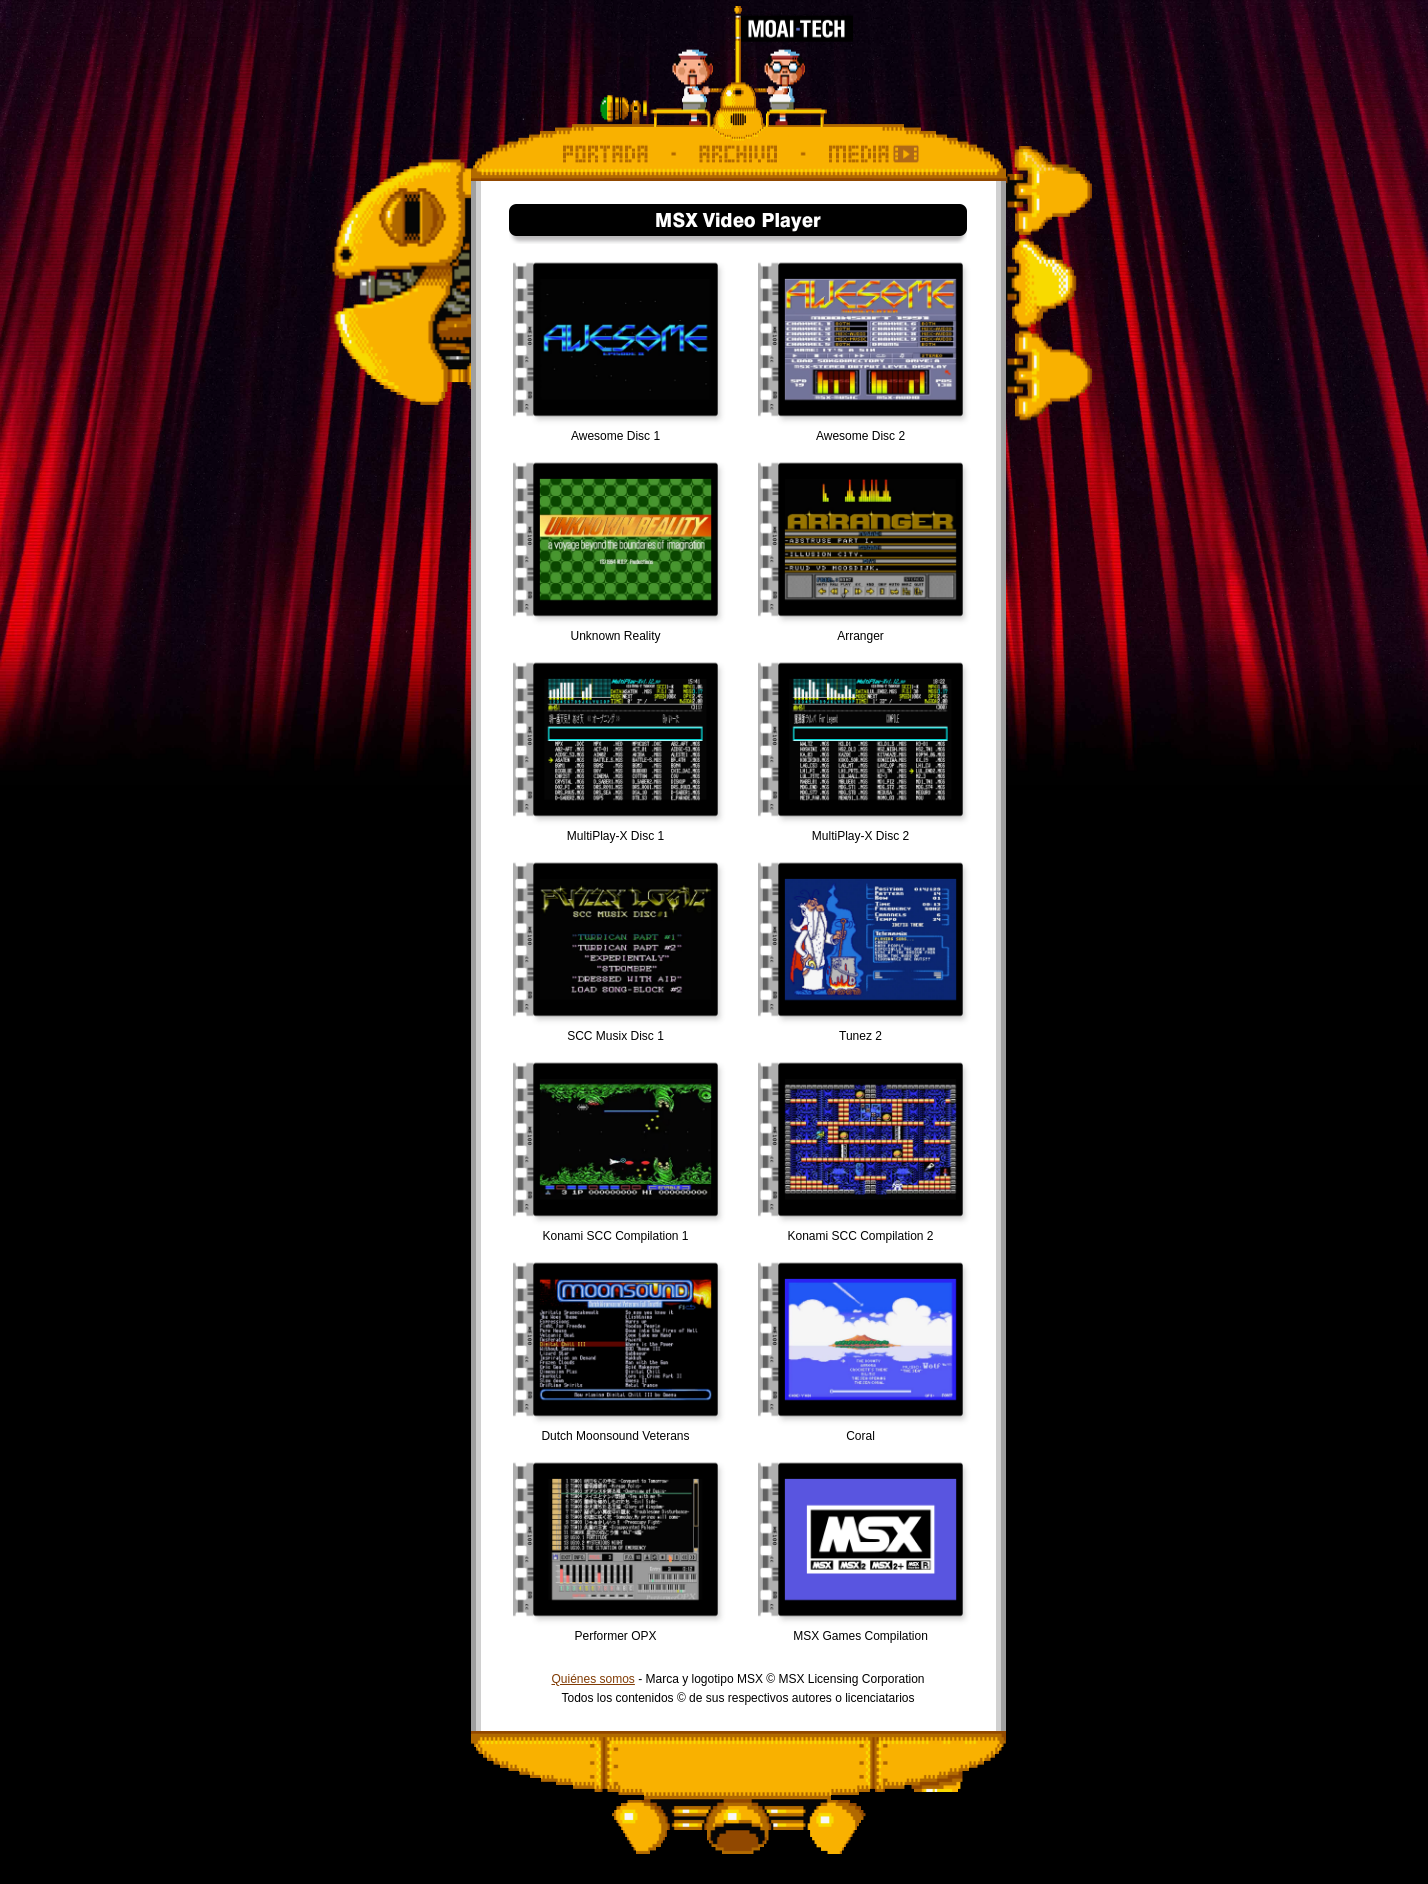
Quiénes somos (592, 1679)
